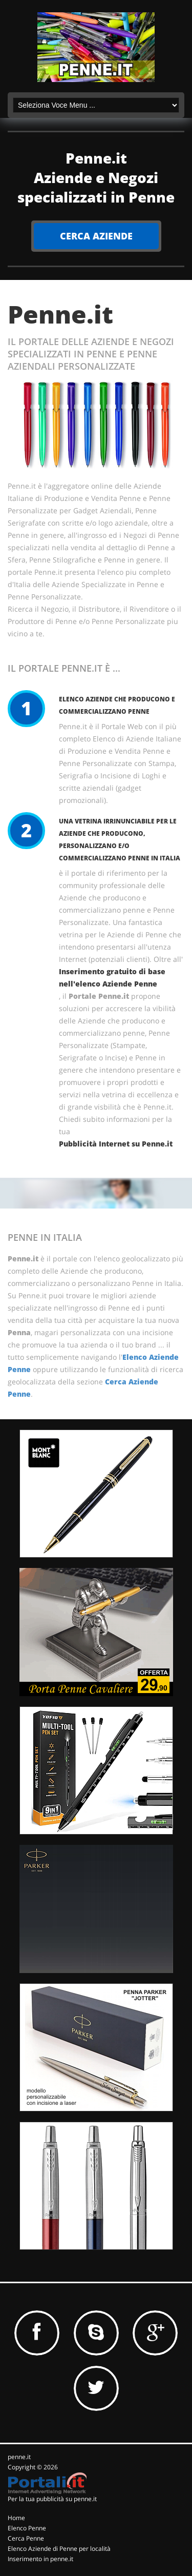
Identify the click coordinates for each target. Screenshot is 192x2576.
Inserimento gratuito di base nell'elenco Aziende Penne (112, 978)
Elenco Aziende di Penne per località (59, 2548)
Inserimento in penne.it (40, 2558)
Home (16, 2517)
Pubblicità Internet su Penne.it (116, 1144)
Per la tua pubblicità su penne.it (52, 2498)
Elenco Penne (27, 2528)
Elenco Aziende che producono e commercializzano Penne (117, 705)
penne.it (19, 2456)
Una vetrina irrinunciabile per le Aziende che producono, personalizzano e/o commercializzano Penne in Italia (119, 839)
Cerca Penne (26, 2538)
